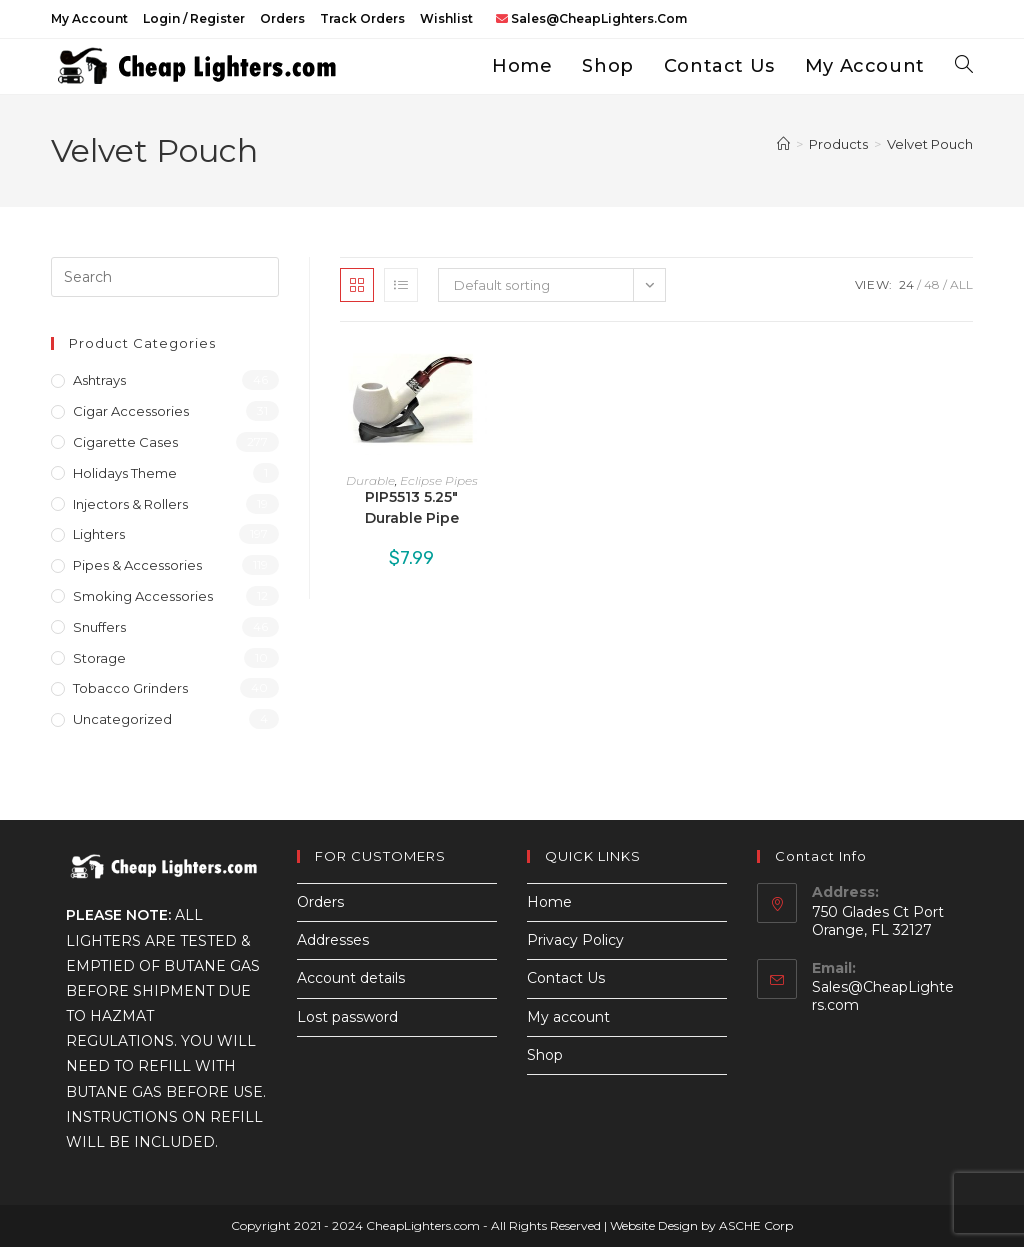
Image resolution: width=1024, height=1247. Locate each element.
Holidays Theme (125, 473)
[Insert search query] (165, 277)
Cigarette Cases (125, 442)
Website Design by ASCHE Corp (701, 1225)
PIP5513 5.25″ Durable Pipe (412, 507)
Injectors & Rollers (130, 504)
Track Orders (362, 18)
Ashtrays (99, 380)
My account (89, 18)
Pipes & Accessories (137, 565)
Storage (99, 658)
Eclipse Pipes (439, 480)
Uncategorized (122, 719)
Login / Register (194, 18)
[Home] (783, 144)
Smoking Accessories (143, 596)
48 (932, 284)
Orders (282, 18)
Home (549, 902)
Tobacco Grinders (130, 688)
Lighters (99, 534)
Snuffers (99, 627)
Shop (545, 1055)
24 (906, 284)
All (961, 284)
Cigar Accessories (131, 411)
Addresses (333, 940)
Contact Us (566, 978)
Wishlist (446, 18)
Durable (370, 480)
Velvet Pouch (930, 144)
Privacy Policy (575, 940)
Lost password (347, 1017)
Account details (351, 978)
